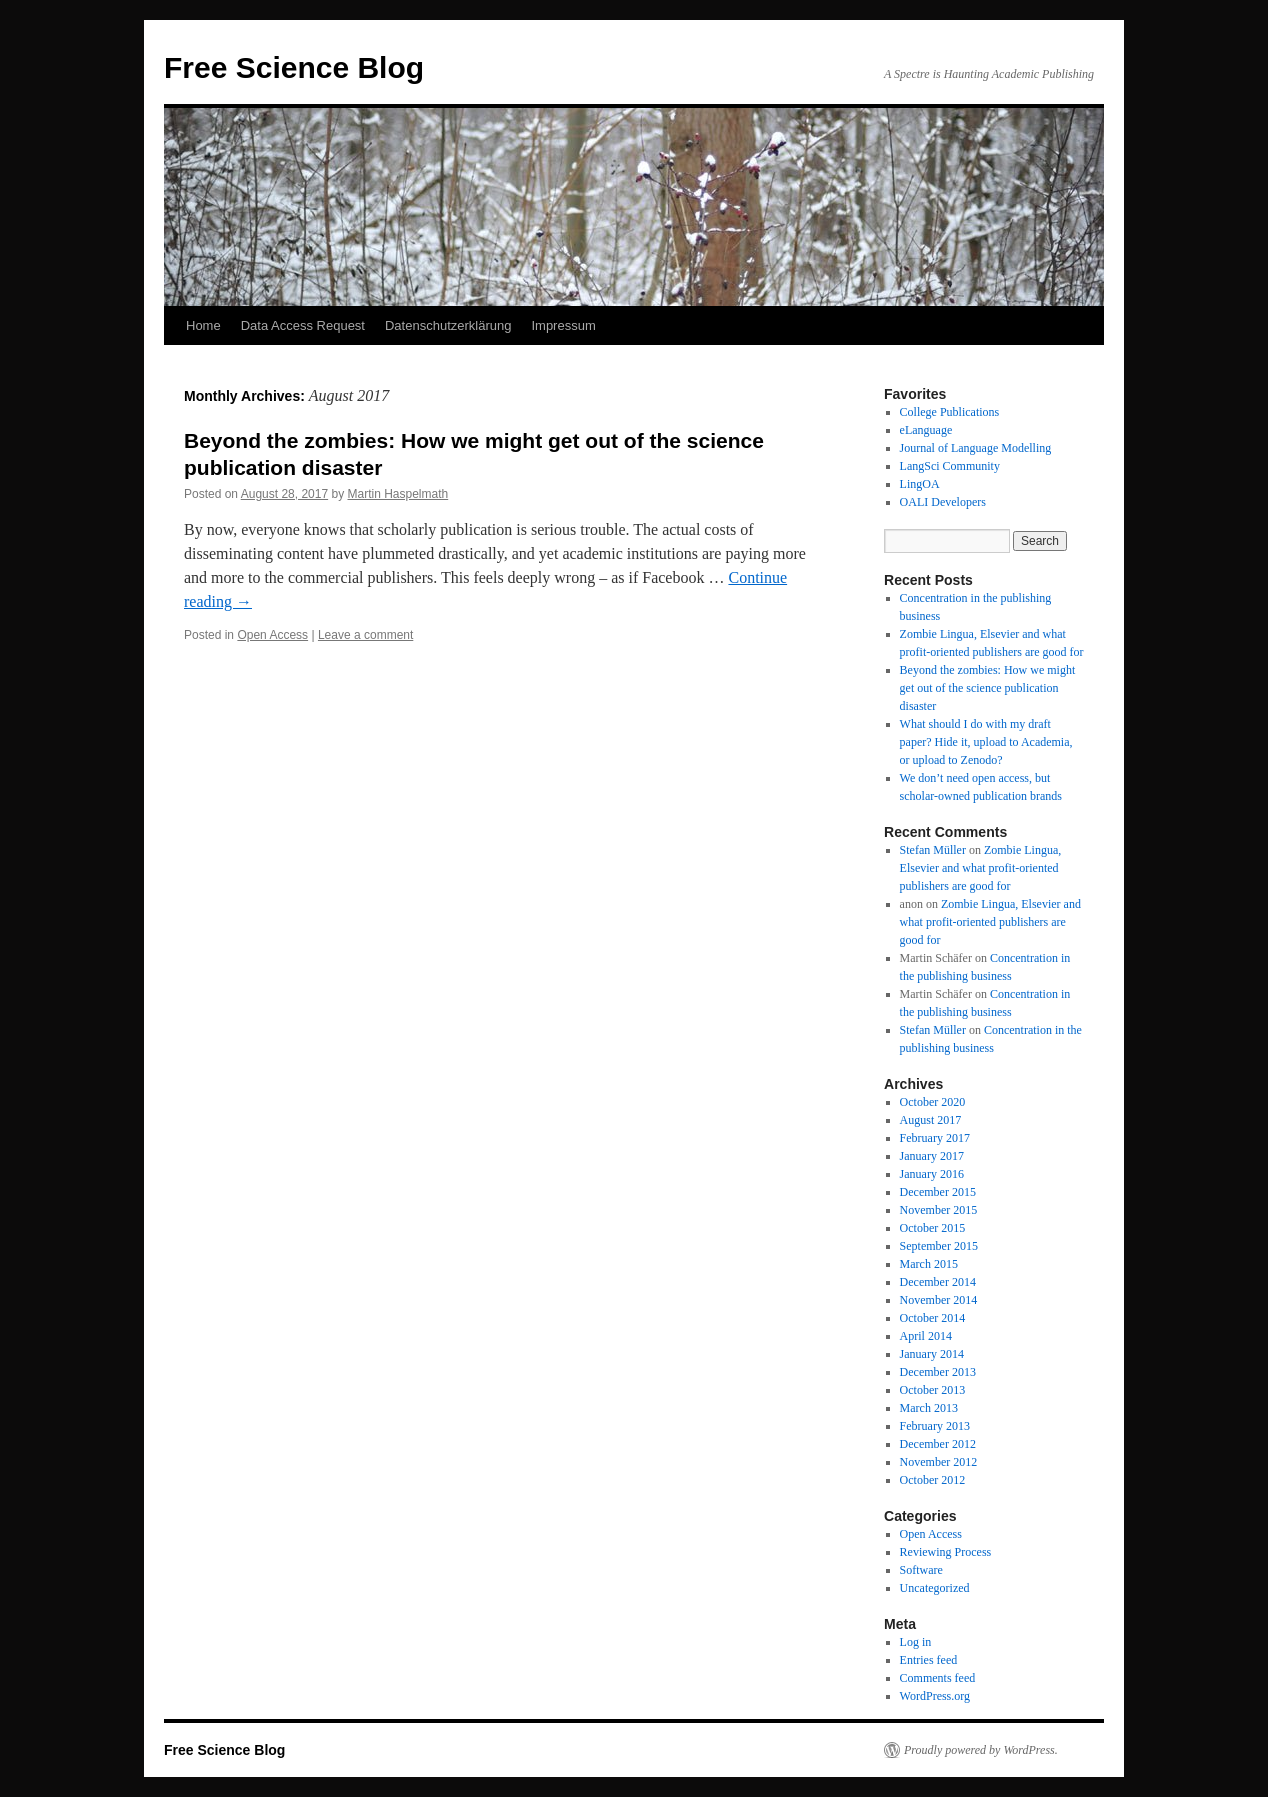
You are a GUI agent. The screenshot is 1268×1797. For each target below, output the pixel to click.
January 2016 (932, 1174)
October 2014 (933, 1318)
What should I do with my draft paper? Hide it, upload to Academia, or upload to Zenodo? (986, 742)
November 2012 (939, 1462)
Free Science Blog (294, 67)
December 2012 (938, 1444)
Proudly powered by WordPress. (981, 1750)
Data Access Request (303, 325)
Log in (916, 1642)
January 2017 (932, 1156)
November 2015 (939, 1210)
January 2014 (932, 1354)
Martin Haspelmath (398, 494)
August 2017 (931, 1120)
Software (921, 1570)
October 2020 (933, 1102)
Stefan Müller (933, 850)
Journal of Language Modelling (976, 448)
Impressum (563, 325)
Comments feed (938, 1678)
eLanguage (926, 430)
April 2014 (926, 1336)
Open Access (272, 635)
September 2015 (939, 1246)
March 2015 (929, 1264)
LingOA (920, 484)
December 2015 (938, 1192)
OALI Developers (943, 502)
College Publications (950, 412)
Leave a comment (365, 635)
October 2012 (933, 1480)
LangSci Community (950, 466)
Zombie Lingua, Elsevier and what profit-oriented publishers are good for (981, 868)
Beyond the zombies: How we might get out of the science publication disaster (988, 688)
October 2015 (933, 1228)
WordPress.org (935, 1696)
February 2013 (935, 1426)
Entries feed (929, 1660)
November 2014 (939, 1300)
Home (203, 325)
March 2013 (929, 1408)
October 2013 (933, 1390)
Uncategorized (935, 1588)
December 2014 (938, 1282)
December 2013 (938, 1372)
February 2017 (935, 1138)
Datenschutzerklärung (448, 325)
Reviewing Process (946, 1552)
